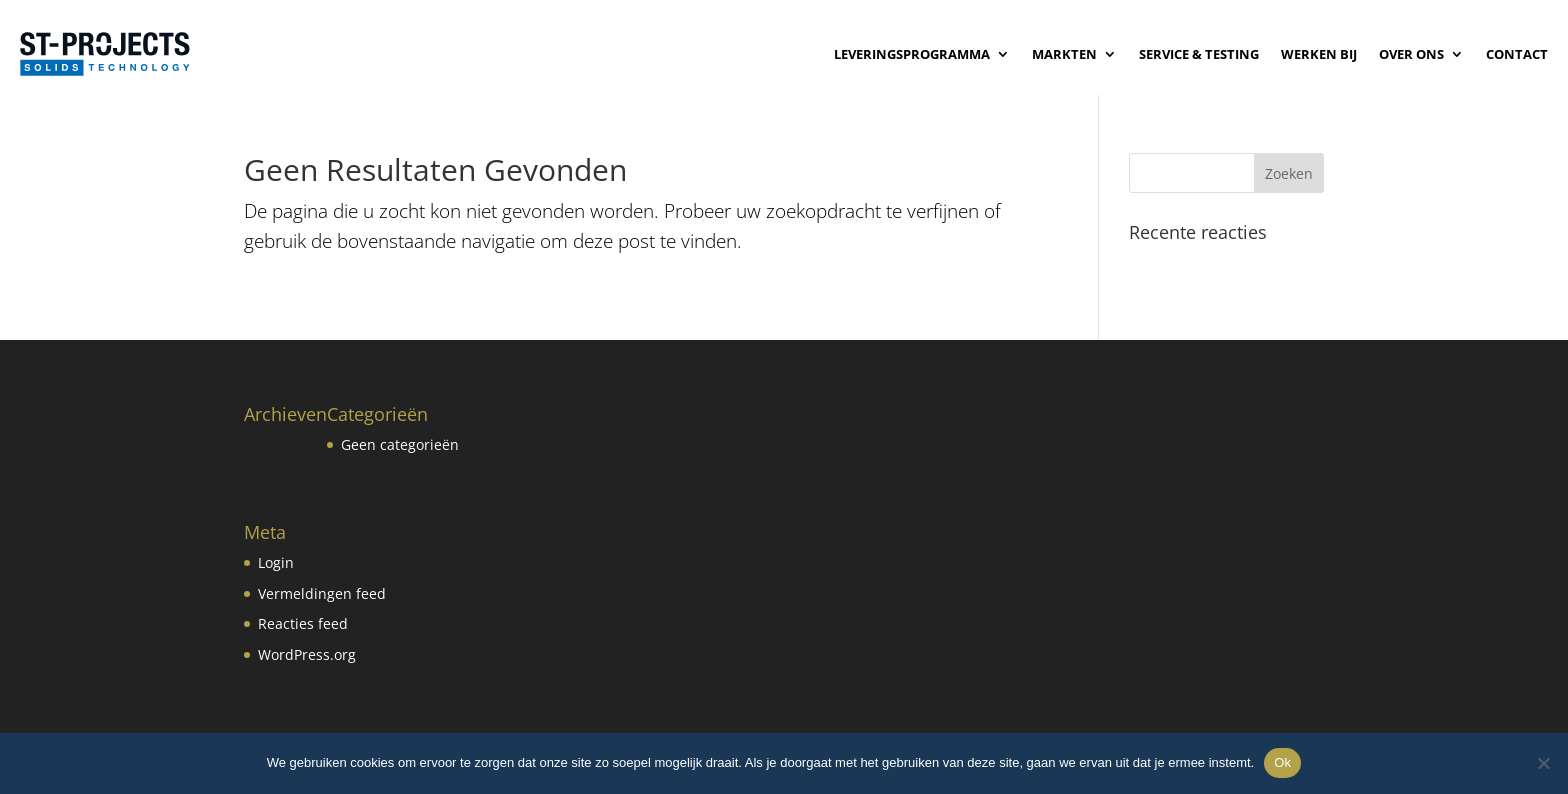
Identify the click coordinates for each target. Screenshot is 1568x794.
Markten (1064, 54)
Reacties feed (303, 623)
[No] (1543, 763)
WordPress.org (307, 654)
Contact (1517, 54)
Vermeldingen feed (322, 593)
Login (276, 562)
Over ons (1411, 54)
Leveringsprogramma (912, 54)
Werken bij (1319, 54)
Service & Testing (1199, 54)
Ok (1282, 762)
